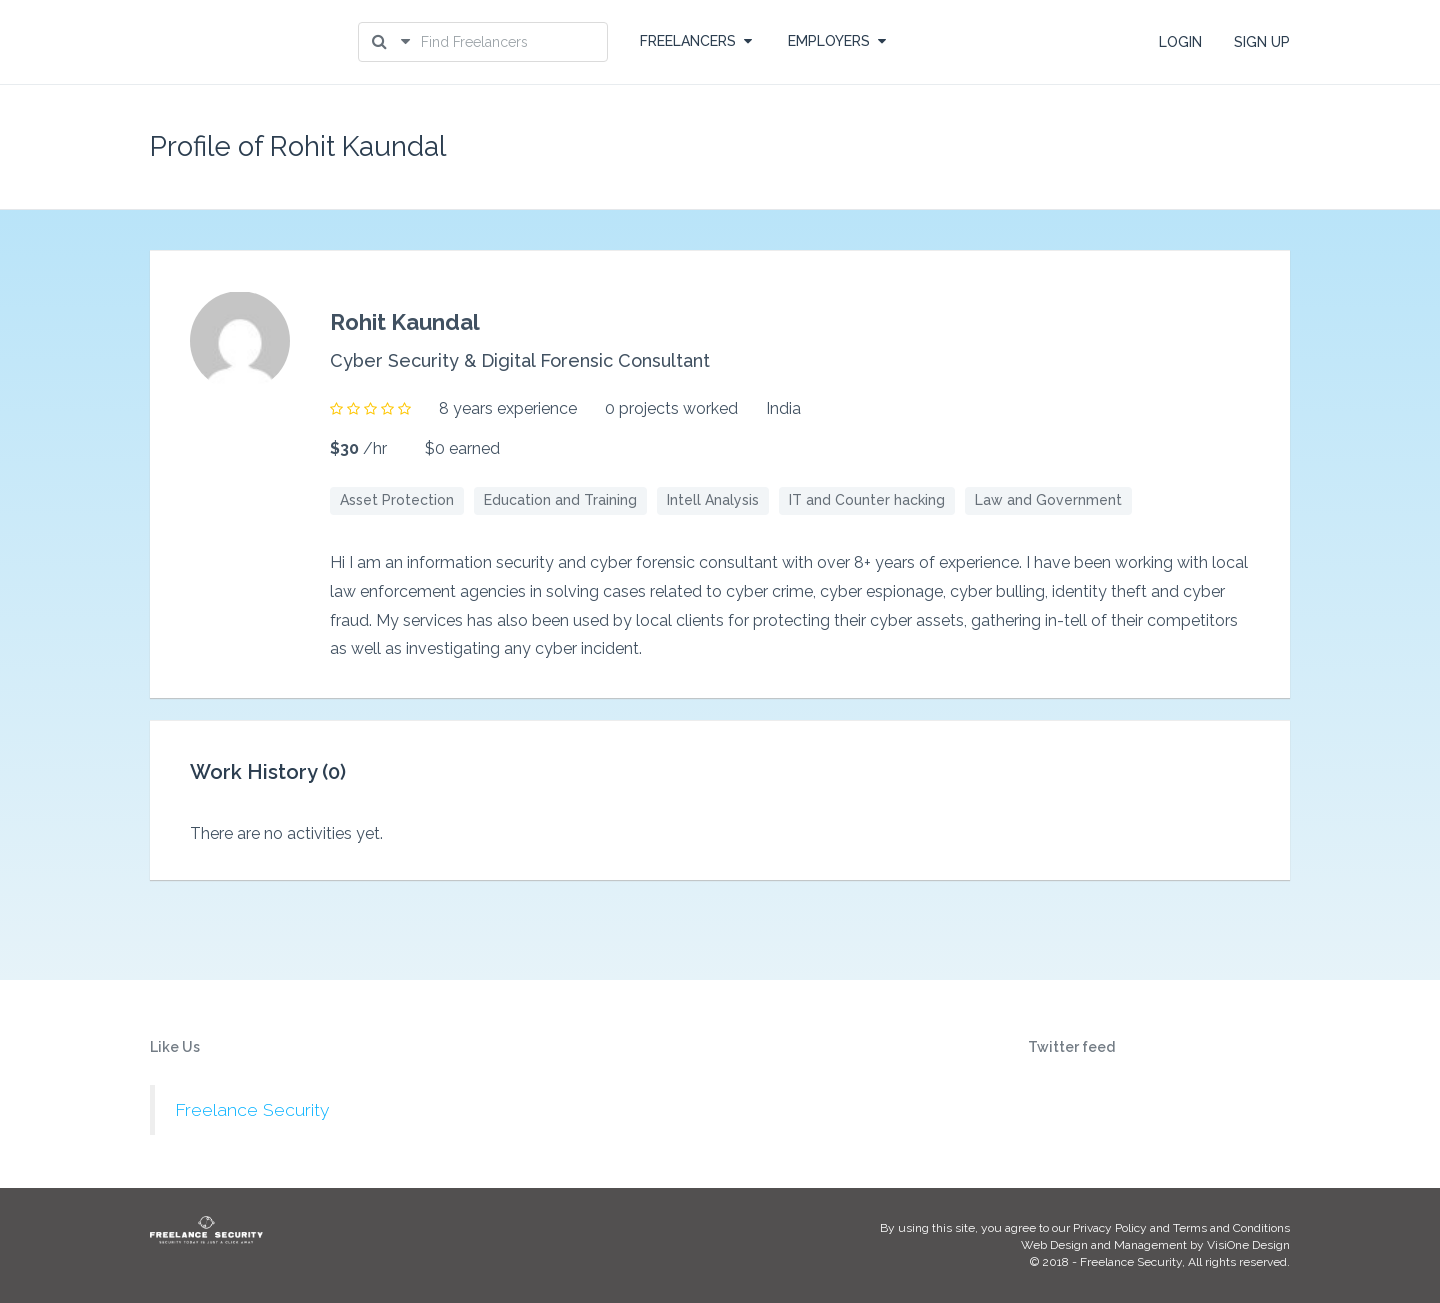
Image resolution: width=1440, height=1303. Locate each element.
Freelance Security (252, 1110)
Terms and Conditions (1231, 1228)
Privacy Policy (1110, 1228)
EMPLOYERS (837, 41)
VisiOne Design (1248, 1245)
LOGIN (1180, 42)
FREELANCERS (696, 41)
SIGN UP (1262, 42)
